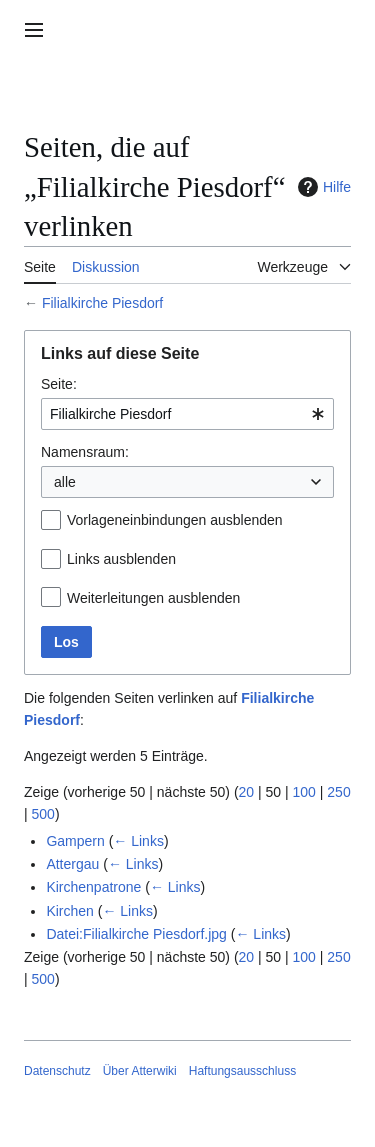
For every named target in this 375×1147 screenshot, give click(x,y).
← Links (138, 841)
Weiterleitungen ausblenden (153, 598)
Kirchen (69, 911)
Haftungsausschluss (242, 1071)
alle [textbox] (65, 482)
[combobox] (187, 414)
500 (43, 814)
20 (247, 792)
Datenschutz (57, 1071)
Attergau (72, 864)
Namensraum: (85, 452)
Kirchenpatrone (93, 887)
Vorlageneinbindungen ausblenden (175, 520)
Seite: (59, 384)
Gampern (75, 841)
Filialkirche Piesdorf (102, 303)
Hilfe (322, 187)
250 (338, 792)
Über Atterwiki (140, 1071)
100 (304, 792)
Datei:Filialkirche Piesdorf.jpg (136, 934)
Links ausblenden (121, 559)
